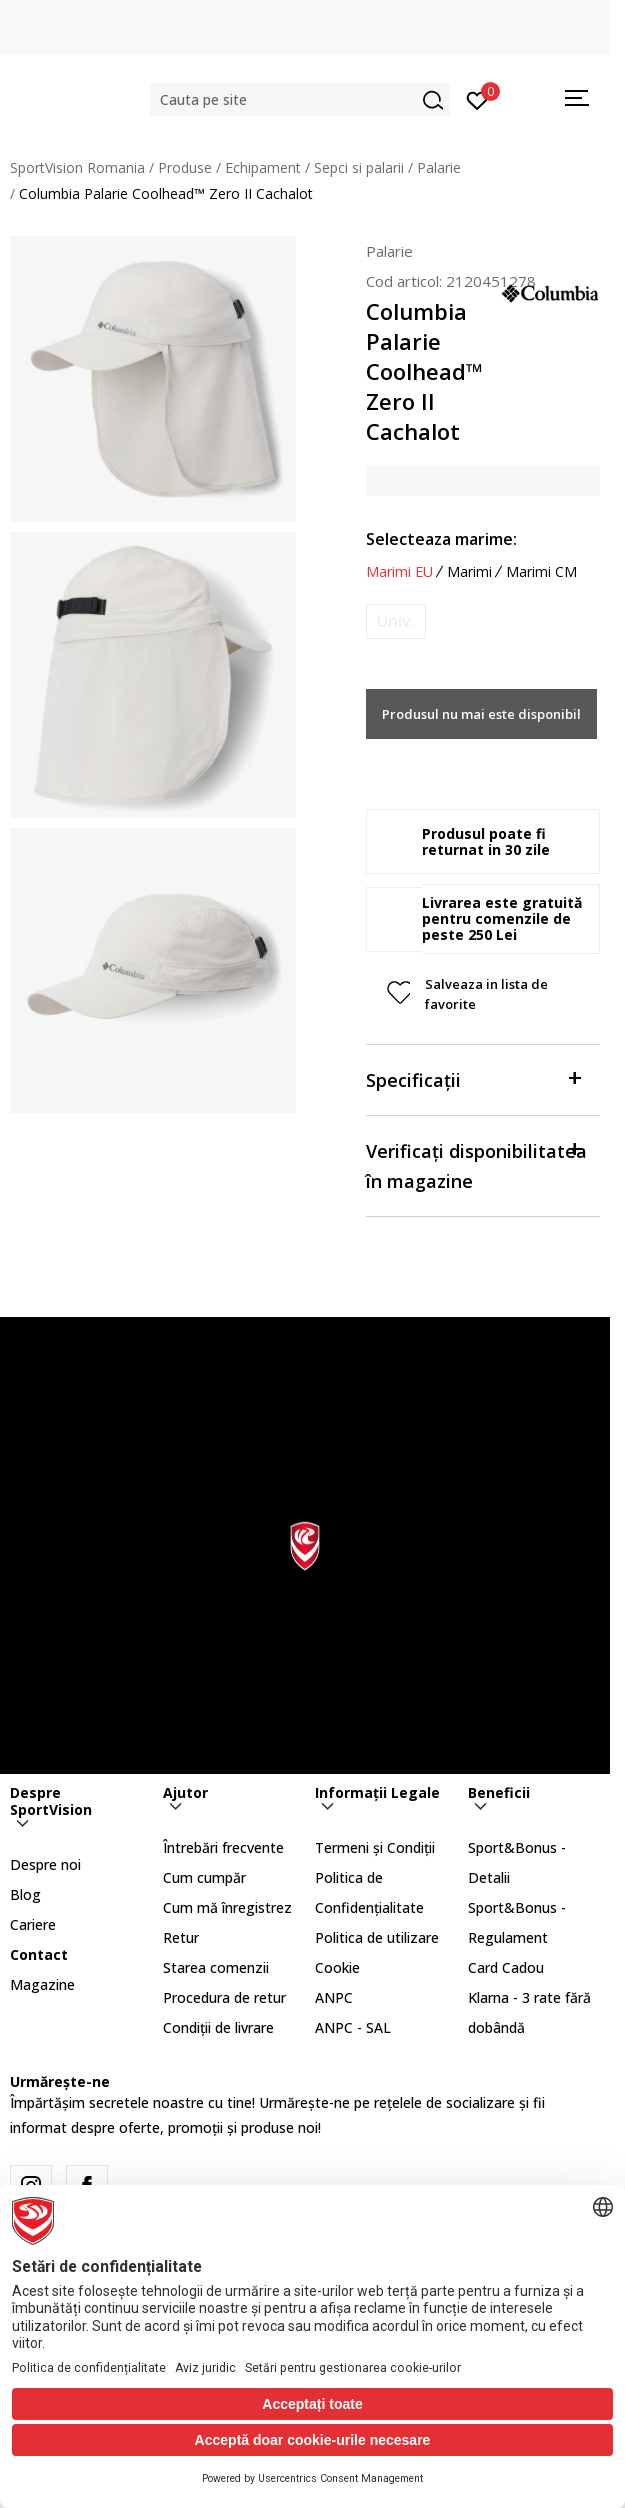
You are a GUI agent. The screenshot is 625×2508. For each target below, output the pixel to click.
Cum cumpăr (204, 1877)
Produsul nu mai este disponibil (481, 714)
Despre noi (45, 1864)
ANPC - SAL (353, 2027)
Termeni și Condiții (375, 1847)
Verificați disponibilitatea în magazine (476, 1164)
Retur (181, 1937)
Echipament (263, 167)
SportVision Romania (77, 167)
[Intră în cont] (477, 99)
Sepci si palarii (359, 167)
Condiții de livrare (218, 2027)
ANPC (334, 1997)
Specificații (473, 1078)
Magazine (42, 1984)
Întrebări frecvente (223, 1847)
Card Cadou (506, 1967)
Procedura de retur (224, 1997)
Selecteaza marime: (441, 539)
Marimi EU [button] (399, 572)
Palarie (439, 167)
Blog (25, 1894)
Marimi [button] (469, 572)
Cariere (33, 1924)
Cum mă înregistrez (227, 1907)
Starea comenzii (216, 1967)
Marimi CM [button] (541, 572)
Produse (185, 167)
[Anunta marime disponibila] (396, 621)
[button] (300, 99)
